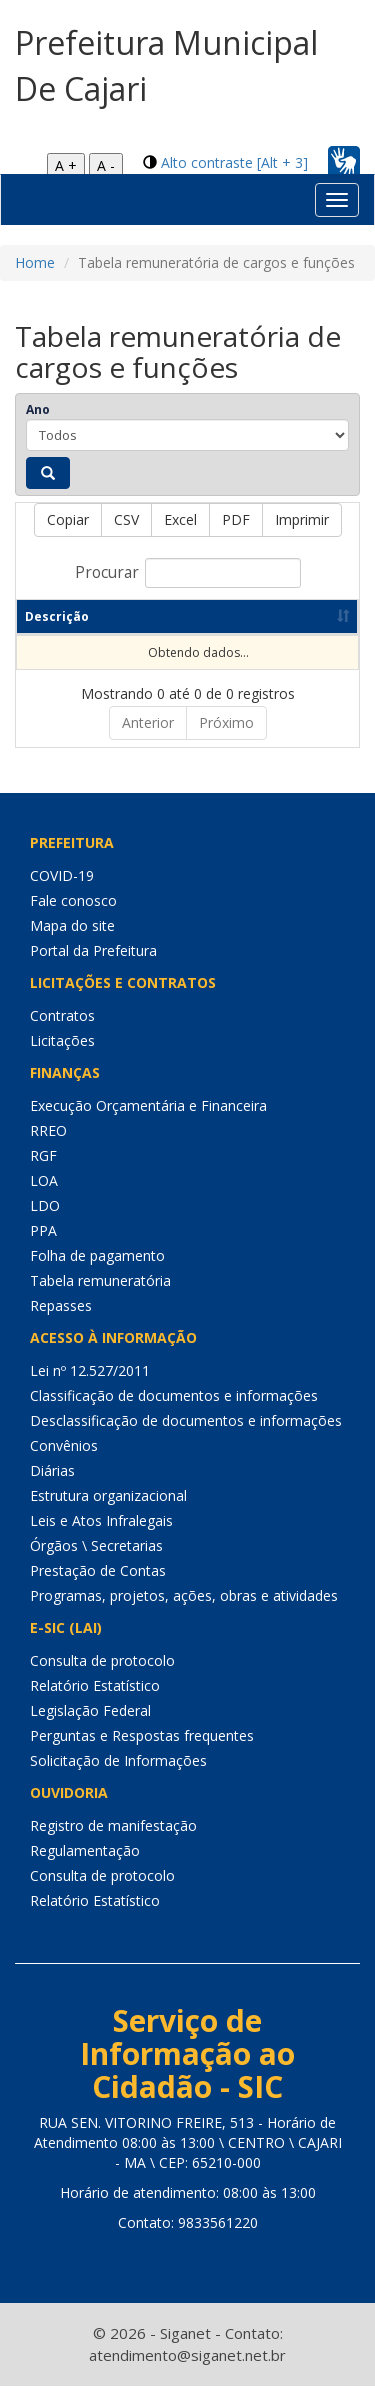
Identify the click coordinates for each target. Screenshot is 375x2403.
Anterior (148, 739)
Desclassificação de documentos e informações (186, 1437)
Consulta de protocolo (102, 1677)
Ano (38, 409)
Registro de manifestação (113, 1842)
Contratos (62, 1032)
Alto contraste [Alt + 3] (234, 162)
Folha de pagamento (97, 1272)
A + (66, 165)
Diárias (52, 1487)
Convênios (64, 1462)
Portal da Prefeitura (93, 967)
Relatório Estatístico (95, 1702)
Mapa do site (72, 942)
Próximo (226, 739)
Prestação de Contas (98, 1587)
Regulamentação (85, 1867)
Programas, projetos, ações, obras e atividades (184, 1612)
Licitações (62, 1057)
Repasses (61, 1322)
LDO (45, 1222)
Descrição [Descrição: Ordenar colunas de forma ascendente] (57, 633)
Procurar (188, 573)
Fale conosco (73, 917)
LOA (44, 1197)
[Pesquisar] (48, 473)
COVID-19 (62, 892)
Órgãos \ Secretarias (96, 1562)
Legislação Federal (90, 1727)
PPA (43, 1247)
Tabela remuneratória (100, 1297)
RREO (48, 1147)
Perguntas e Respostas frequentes (142, 1752)
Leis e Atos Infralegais (101, 1537)
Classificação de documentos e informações (174, 1412)
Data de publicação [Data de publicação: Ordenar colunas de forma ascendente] (254, 625)
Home (35, 262)
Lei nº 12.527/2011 (90, 1387)
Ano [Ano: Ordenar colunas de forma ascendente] (140, 633)
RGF (43, 1172)
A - (106, 165)
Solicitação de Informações (118, 1777)
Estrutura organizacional (108, 1512)
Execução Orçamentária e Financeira (148, 1122)
